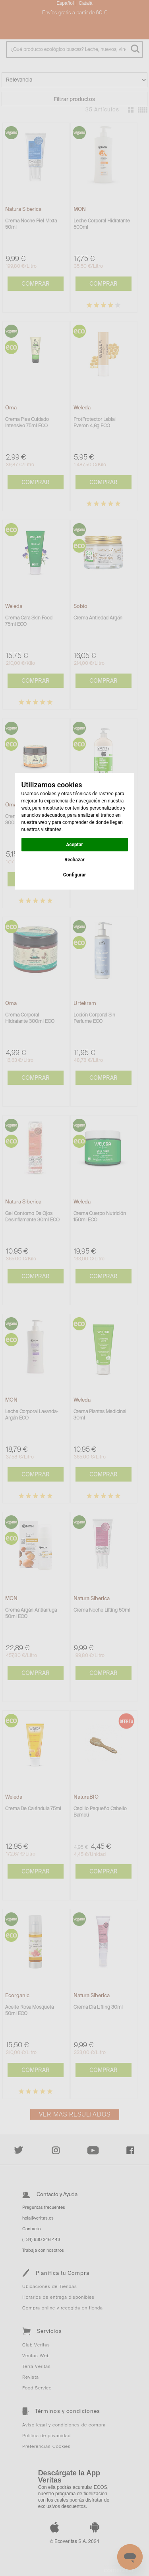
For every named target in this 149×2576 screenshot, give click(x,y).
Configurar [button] (74, 875)
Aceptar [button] (74, 844)
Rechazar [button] (74, 860)
